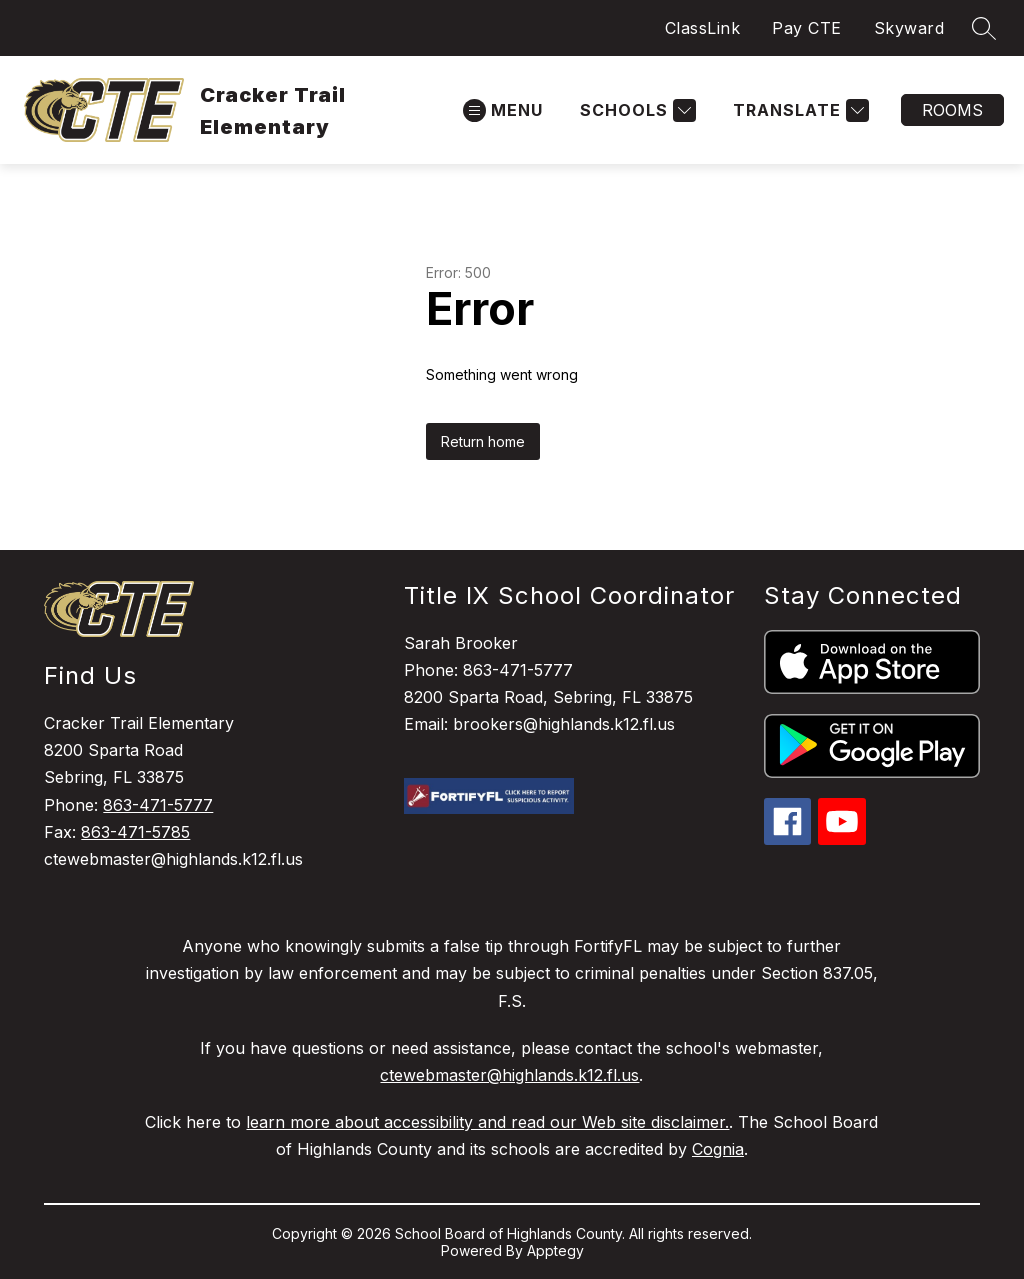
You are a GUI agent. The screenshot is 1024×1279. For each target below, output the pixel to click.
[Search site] (984, 28)
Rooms (952, 110)
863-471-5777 (158, 805)
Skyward (909, 28)
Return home (483, 441)
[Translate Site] (798, 110)
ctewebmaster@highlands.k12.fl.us (509, 1075)
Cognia (718, 1149)
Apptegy (555, 1250)
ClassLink (703, 28)
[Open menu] (503, 110)
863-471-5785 (135, 832)
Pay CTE (807, 28)
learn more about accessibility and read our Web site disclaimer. (487, 1122)
